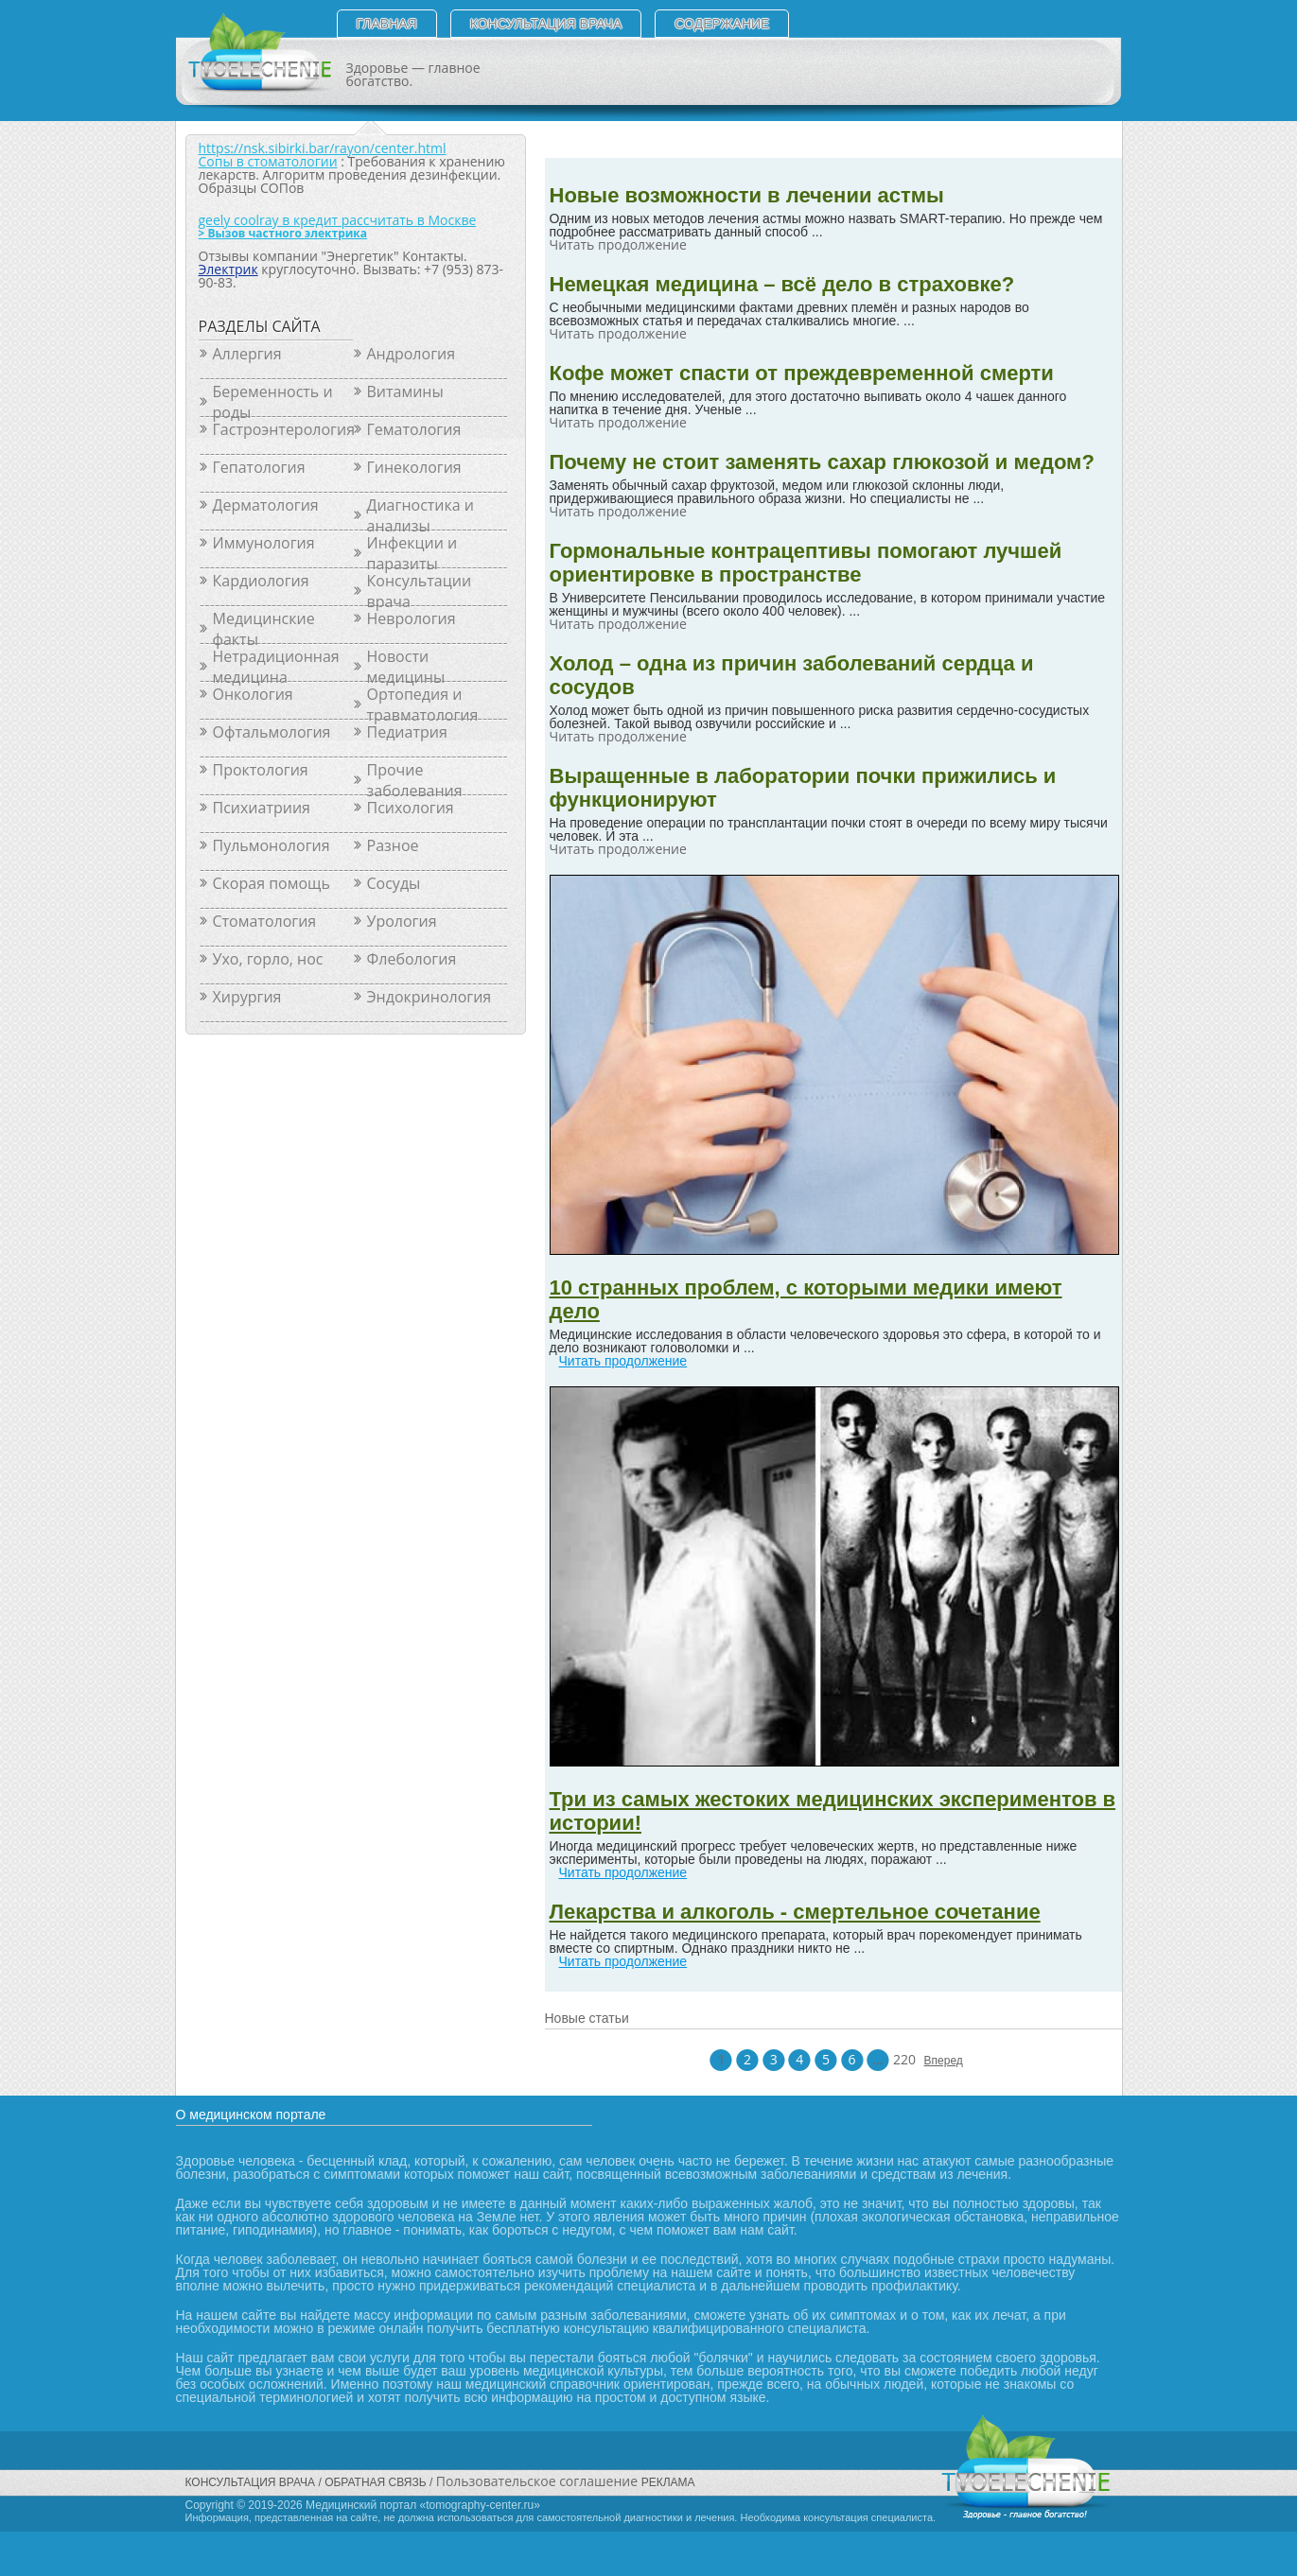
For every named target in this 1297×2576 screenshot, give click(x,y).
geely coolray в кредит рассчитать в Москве (338, 220)
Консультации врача (419, 591)
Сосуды (394, 883)
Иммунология (264, 542)
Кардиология (261, 580)
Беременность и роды (273, 402)
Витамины (405, 391)
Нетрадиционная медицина (276, 667)
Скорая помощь (271, 883)
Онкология (253, 694)
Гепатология (259, 467)
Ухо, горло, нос (268, 959)
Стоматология (265, 921)
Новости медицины (406, 667)
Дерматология (266, 505)
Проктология (260, 769)
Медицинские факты (264, 629)
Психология (410, 807)
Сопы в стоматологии (268, 161)
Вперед (935, 2060)
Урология (402, 921)
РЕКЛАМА (668, 2482)
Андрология (411, 353)
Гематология (414, 429)
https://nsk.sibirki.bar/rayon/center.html (323, 148)
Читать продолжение (623, 1360)
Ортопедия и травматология (423, 704)
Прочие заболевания (415, 780)
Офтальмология (272, 732)
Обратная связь (375, 2482)
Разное (393, 845)
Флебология (412, 959)
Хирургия (247, 996)
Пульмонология (271, 845)
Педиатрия (407, 732)
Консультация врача (546, 23)
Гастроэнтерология (283, 429)
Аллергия (247, 353)
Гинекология (414, 467)
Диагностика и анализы (421, 515)
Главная (387, 23)
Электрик (228, 269)
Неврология (411, 618)
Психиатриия (261, 807)
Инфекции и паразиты (412, 553)
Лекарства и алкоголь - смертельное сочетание (795, 1911)
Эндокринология (429, 996)
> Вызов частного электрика (283, 233)
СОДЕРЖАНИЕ (722, 23)
